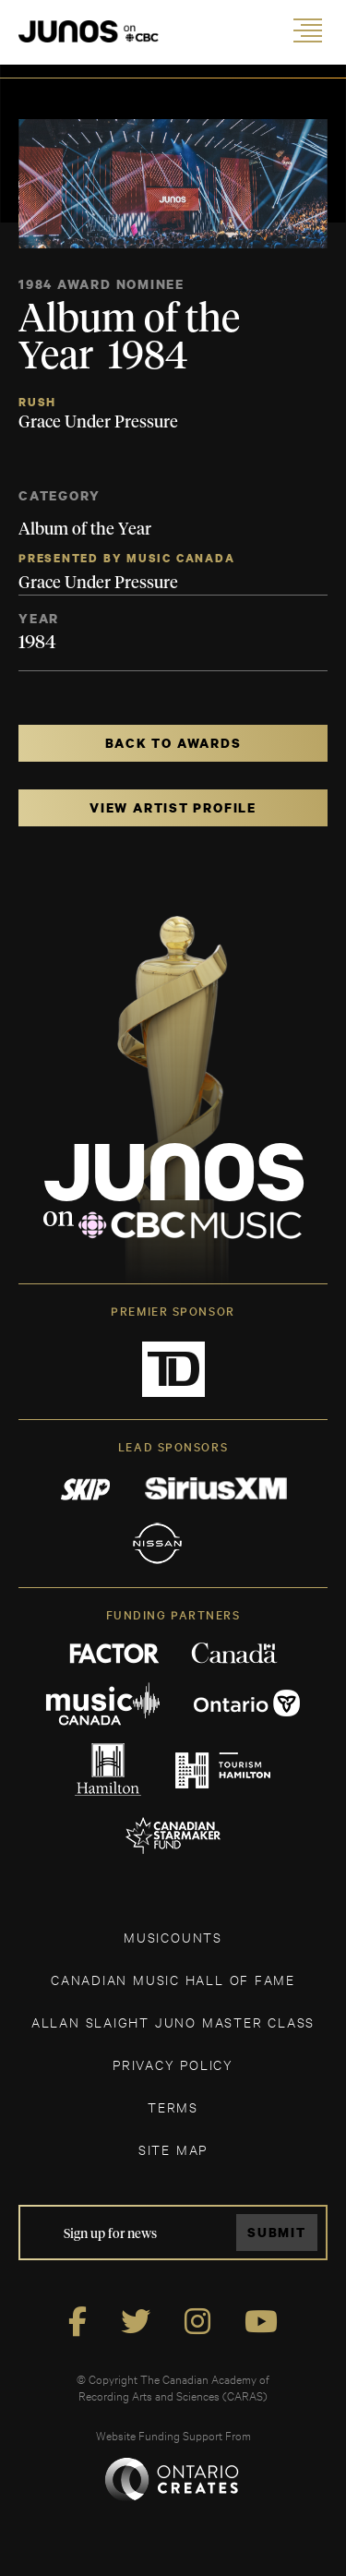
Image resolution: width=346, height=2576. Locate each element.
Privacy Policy (173, 2064)
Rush (37, 402)
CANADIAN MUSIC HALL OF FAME (173, 1979)
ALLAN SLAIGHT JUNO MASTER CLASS (173, 2021)
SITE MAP (173, 2149)
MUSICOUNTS (173, 1936)
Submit (276, 2232)
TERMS (173, 2106)
